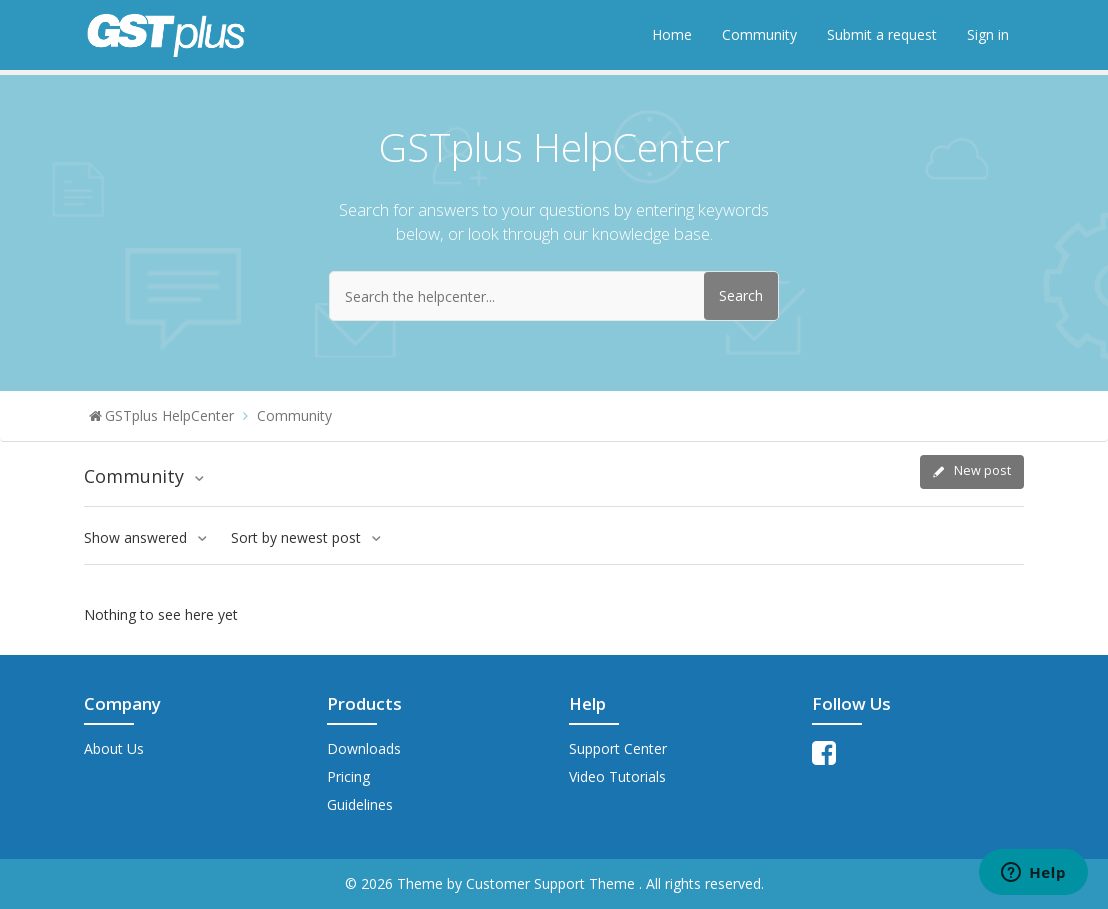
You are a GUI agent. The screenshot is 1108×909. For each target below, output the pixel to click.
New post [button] (982, 470)
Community (759, 34)
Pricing (348, 776)
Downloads (364, 748)
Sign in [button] (988, 34)
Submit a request (882, 34)
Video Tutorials (617, 776)
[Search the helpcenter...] (554, 296)
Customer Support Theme (552, 883)
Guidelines (360, 804)
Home (672, 34)
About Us (114, 748)
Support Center (618, 748)
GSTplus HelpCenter (169, 415)
